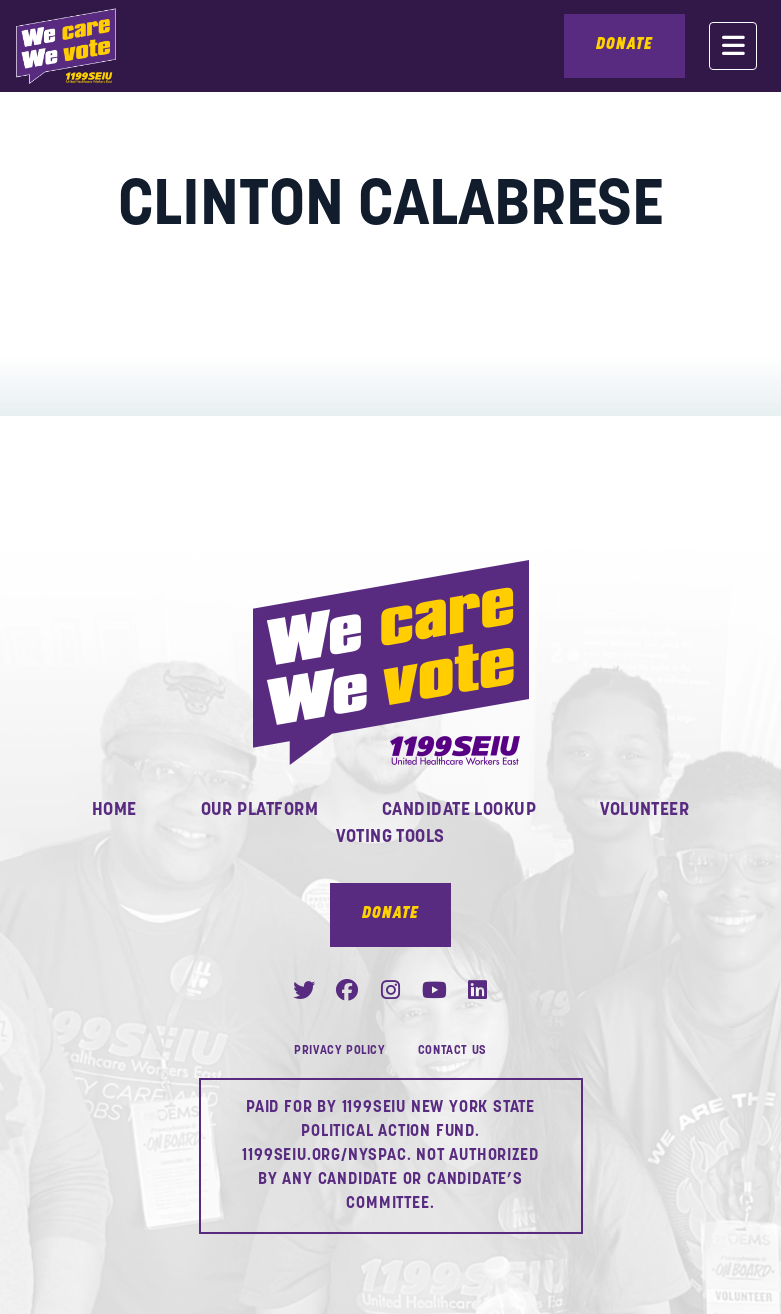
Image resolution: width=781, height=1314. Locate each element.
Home (114, 810)
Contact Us (452, 1051)
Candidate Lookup (459, 810)
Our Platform (259, 810)
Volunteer (644, 810)
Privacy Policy (339, 1051)
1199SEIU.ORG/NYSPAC (324, 1156)
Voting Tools (390, 837)
